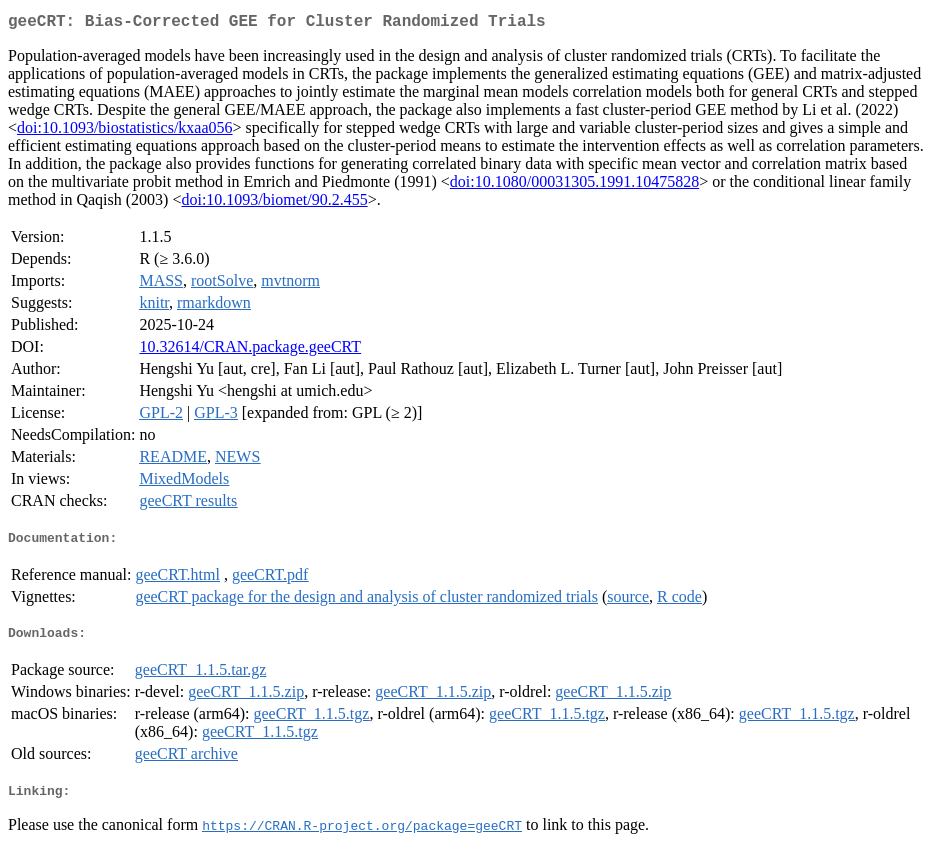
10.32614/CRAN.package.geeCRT (250, 350)
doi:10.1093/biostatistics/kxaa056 (125, 131)
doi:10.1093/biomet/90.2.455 (274, 203)
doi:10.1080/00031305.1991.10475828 (574, 185)
